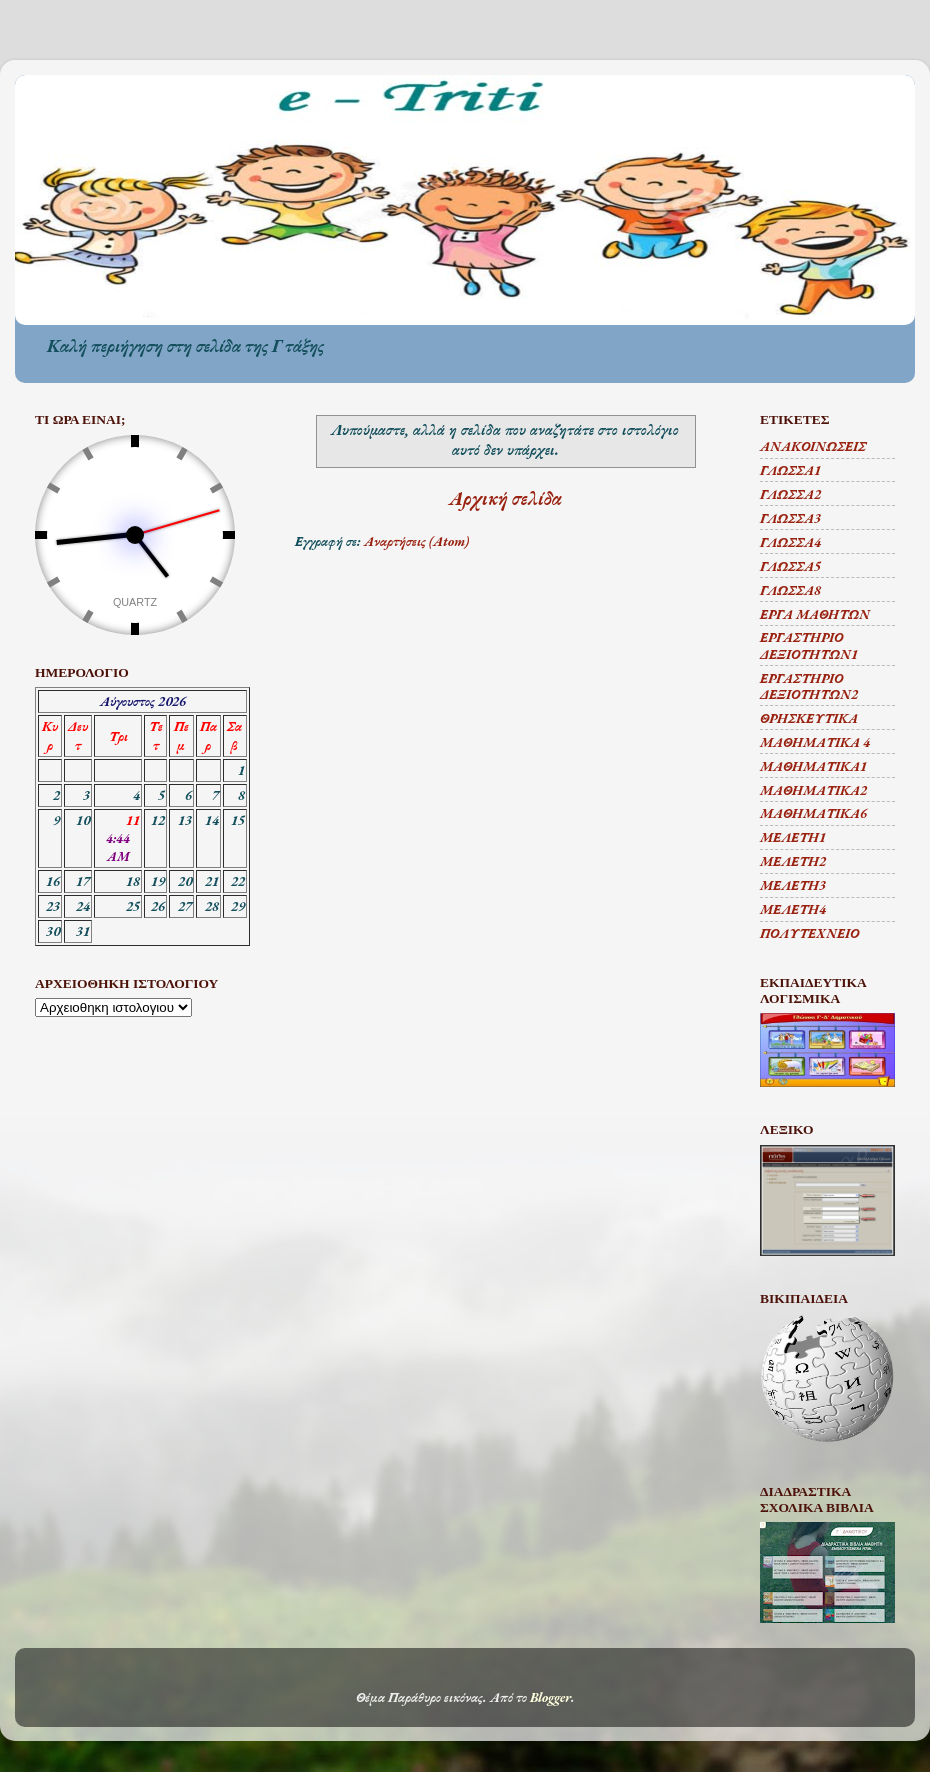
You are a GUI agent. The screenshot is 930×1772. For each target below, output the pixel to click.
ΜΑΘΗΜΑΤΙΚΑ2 (813, 790)
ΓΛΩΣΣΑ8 (790, 590)
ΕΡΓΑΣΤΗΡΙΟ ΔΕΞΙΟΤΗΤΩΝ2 (809, 686)
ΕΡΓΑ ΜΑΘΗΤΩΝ (815, 614)
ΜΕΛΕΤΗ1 (793, 837)
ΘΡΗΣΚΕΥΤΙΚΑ (809, 718)
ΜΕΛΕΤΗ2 (793, 861)
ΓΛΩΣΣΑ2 (790, 494)
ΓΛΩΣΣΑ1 (790, 470)
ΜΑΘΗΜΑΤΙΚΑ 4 (815, 742)
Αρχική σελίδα (505, 498)
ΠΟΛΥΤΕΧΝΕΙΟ (809, 933)
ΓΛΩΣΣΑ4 (790, 542)
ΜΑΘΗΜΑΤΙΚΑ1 (813, 766)
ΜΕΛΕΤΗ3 (793, 885)
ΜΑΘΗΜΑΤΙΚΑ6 (813, 813)
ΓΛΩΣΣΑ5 (790, 566)
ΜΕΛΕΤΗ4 (793, 909)
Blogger (550, 1697)
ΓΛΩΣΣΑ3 (790, 518)
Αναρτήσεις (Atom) (416, 541)
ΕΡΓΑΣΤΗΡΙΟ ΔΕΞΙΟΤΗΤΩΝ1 (809, 645)
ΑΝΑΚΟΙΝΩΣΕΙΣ (813, 446)
